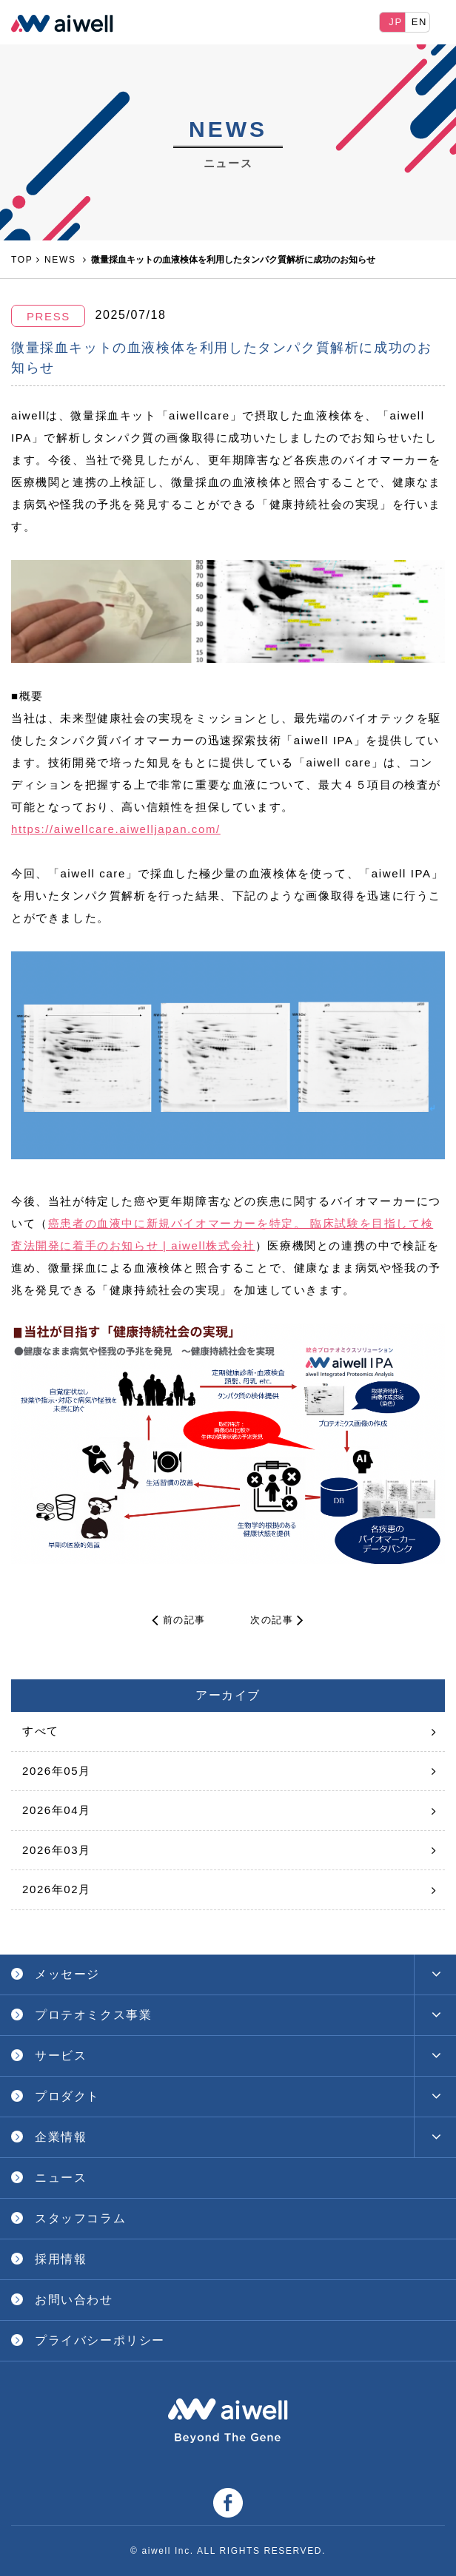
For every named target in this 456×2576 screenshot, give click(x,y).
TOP (22, 259)
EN (419, 21)
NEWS (61, 259)
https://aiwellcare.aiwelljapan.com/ (116, 829)
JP (395, 21)
